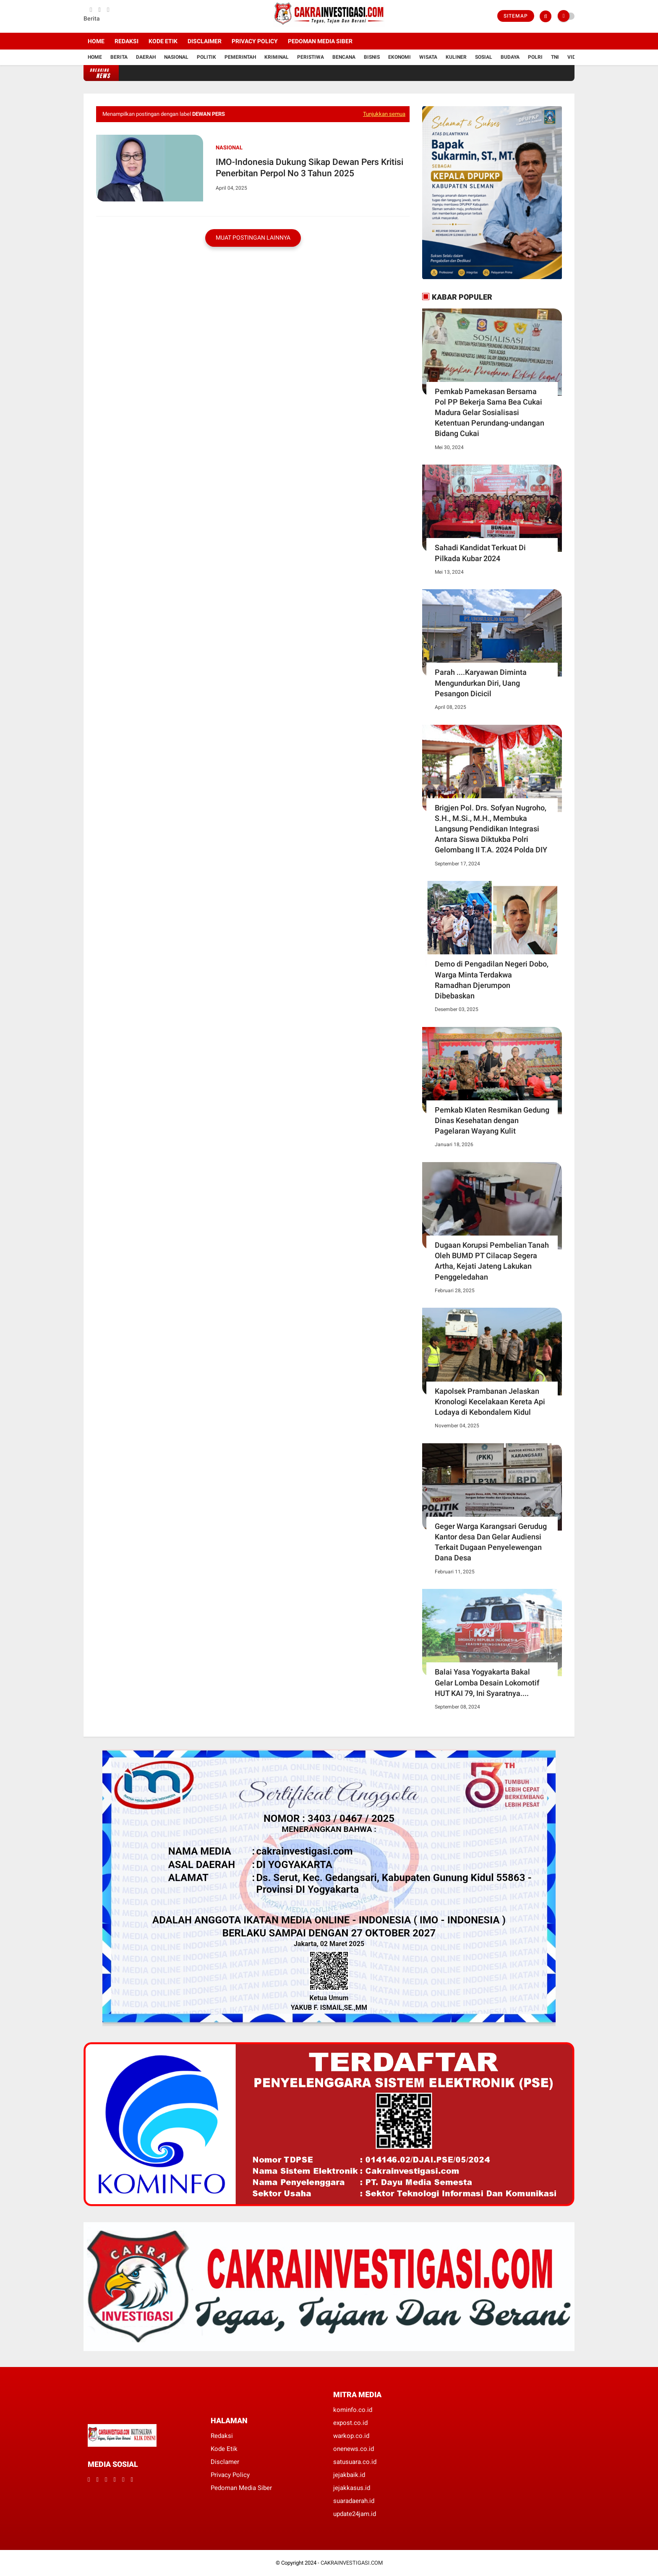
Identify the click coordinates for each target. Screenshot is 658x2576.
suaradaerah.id (353, 2501)
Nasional (176, 57)
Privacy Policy (255, 41)
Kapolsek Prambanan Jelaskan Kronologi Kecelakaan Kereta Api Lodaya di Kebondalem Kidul (490, 1401)
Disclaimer (205, 41)
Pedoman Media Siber (320, 41)
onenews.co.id (353, 2449)
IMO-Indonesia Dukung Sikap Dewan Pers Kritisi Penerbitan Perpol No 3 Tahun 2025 (309, 167)
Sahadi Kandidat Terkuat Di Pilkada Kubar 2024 (480, 552)
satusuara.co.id (354, 2462)
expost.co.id (350, 2423)
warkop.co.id (351, 2436)
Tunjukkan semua (384, 114)
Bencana (343, 57)
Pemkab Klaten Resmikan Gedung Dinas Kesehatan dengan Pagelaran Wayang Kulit (492, 1120)
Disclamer (225, 2462)
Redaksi (126, 41)
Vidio (574, 57)
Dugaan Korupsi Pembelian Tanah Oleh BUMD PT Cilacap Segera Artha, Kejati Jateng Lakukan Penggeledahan (492, 1261)
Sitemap (516, 16)
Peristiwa (310, 57)
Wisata (428, 57)
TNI (555, 57)
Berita (119, 57)
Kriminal (276, 57)
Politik (206, 57)
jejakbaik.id (349, 2475)
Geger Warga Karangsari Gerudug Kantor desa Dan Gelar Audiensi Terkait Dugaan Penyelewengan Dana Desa (491, 1542)
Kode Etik (163, 41)
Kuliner (456, 57)
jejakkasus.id (351, 2488)
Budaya (510, 57)
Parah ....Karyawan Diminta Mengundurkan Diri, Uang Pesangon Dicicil (481, 683)
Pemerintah (240, 57)
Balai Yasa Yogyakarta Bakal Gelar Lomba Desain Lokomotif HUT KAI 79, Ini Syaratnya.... (487, 1682)
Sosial (483, 57)
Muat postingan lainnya (253, 237)
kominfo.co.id (352, 2410)
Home (96, 41)
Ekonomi (399, 57)
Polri (535, 57)
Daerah (146, 57)
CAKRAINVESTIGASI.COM (352, 2563)
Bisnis (372, 57)
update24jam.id (354, 2514)
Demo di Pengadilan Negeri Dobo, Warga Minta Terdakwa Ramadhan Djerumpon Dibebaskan (491, 979)
